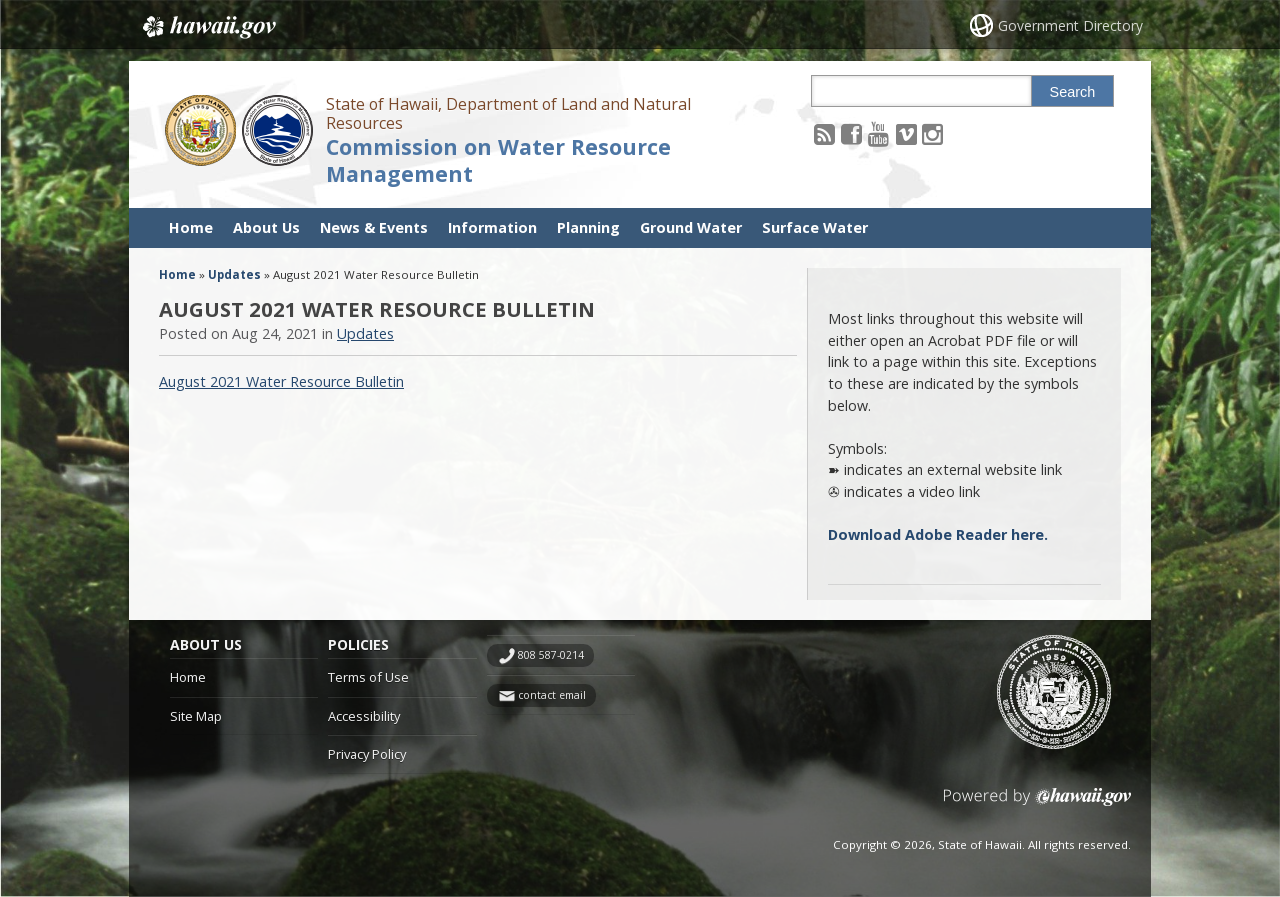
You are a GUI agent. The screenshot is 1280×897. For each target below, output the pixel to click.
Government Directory (1070, 25)
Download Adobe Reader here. (938, 534)
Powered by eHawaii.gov (1037, 804)
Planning (588, 227)
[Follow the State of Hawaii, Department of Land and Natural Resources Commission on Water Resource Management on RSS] (824, 133)
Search (1073, 92)
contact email (552, 695)
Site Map (196, 716)
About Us (266, 227)
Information (492, 227)
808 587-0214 (551, 655)
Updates (234, 274)
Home (191, 227)
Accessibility (364, 716)
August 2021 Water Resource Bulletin (281, 381)
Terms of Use (368, 677)
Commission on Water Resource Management (498, 160)
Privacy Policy (367, 754)
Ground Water (691, 227)
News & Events (374, 227)
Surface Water (815, 227)
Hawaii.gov (207, 27)
